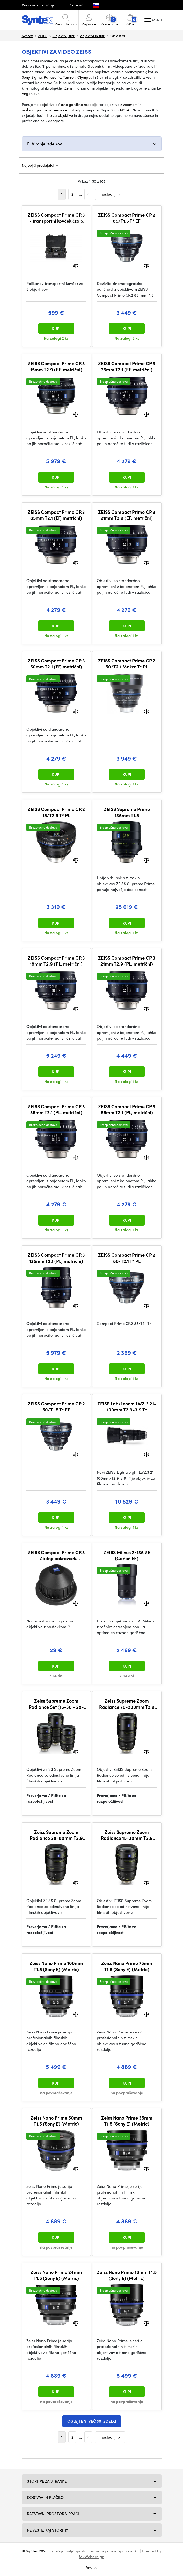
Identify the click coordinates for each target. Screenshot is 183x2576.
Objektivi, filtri (64, 35)
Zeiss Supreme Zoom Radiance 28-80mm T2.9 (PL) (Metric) (56, 1835)
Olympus (84, 77)
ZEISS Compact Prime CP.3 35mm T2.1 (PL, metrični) (56, 1109)
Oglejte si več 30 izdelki (91, 2421)
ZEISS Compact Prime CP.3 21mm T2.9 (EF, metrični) (126, 515)
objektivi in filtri (92, 35)
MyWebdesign (91, 2556)
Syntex (27, 35)
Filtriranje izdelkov (44, 144)
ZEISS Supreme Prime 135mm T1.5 (127, 812)
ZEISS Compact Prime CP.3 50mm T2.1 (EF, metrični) (56, 664)
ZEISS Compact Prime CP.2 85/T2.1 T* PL (126, 1258)
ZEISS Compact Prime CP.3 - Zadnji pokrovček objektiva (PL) (56, 1555)
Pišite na (76, 5)
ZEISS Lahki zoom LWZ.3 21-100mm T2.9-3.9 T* (126, 1406)
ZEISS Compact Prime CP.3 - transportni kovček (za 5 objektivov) (56, 218)
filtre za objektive (58, 115)
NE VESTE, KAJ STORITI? (47, 2530)
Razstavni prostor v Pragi (53, 2514)
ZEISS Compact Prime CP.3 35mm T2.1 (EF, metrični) (126, 366)
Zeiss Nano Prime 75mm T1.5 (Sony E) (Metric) (126, 1966)
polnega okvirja (81, 109)
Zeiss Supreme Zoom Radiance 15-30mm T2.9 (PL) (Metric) (127, 1835)
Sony (26, 77)
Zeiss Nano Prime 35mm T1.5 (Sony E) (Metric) (126, 2121)
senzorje (60, 109)
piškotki (131, 2551)
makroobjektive (34, 109)
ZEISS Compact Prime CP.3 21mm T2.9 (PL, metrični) (126, 961)
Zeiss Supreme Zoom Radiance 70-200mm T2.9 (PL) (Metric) (127, 1704)
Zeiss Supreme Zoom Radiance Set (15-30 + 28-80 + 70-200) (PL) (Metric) (56, 1704)
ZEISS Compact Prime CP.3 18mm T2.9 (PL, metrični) (56, 961)
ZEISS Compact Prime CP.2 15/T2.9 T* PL (56, 812)
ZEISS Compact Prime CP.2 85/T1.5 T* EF (126, 218)
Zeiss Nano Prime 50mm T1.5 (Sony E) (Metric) (56, 2121)
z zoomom (128, 104)
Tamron (69, 77)
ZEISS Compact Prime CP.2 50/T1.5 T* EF (56, 1406)
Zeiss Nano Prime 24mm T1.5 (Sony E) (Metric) (56, 2275)
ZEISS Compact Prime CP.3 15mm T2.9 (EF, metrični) (56, 366)
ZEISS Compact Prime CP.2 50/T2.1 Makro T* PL (126, 664)
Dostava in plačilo (45, 2497)
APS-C (125, 109)
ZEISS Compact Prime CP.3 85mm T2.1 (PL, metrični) (126, 1109)
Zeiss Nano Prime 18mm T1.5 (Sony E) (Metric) (127, 2275)
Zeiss (68, 88)
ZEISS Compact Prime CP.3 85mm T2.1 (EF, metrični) (56, 515)
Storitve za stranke (47, 2481)
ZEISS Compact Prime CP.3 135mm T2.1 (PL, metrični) (56, 1258)
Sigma (36, 77)
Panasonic (52, 77)
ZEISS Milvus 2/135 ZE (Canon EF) (127, 1555)
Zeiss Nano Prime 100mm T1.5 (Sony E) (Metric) (56, 1966)
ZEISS (42, 35)
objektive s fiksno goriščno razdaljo (69, 104)
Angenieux (30, 93)
